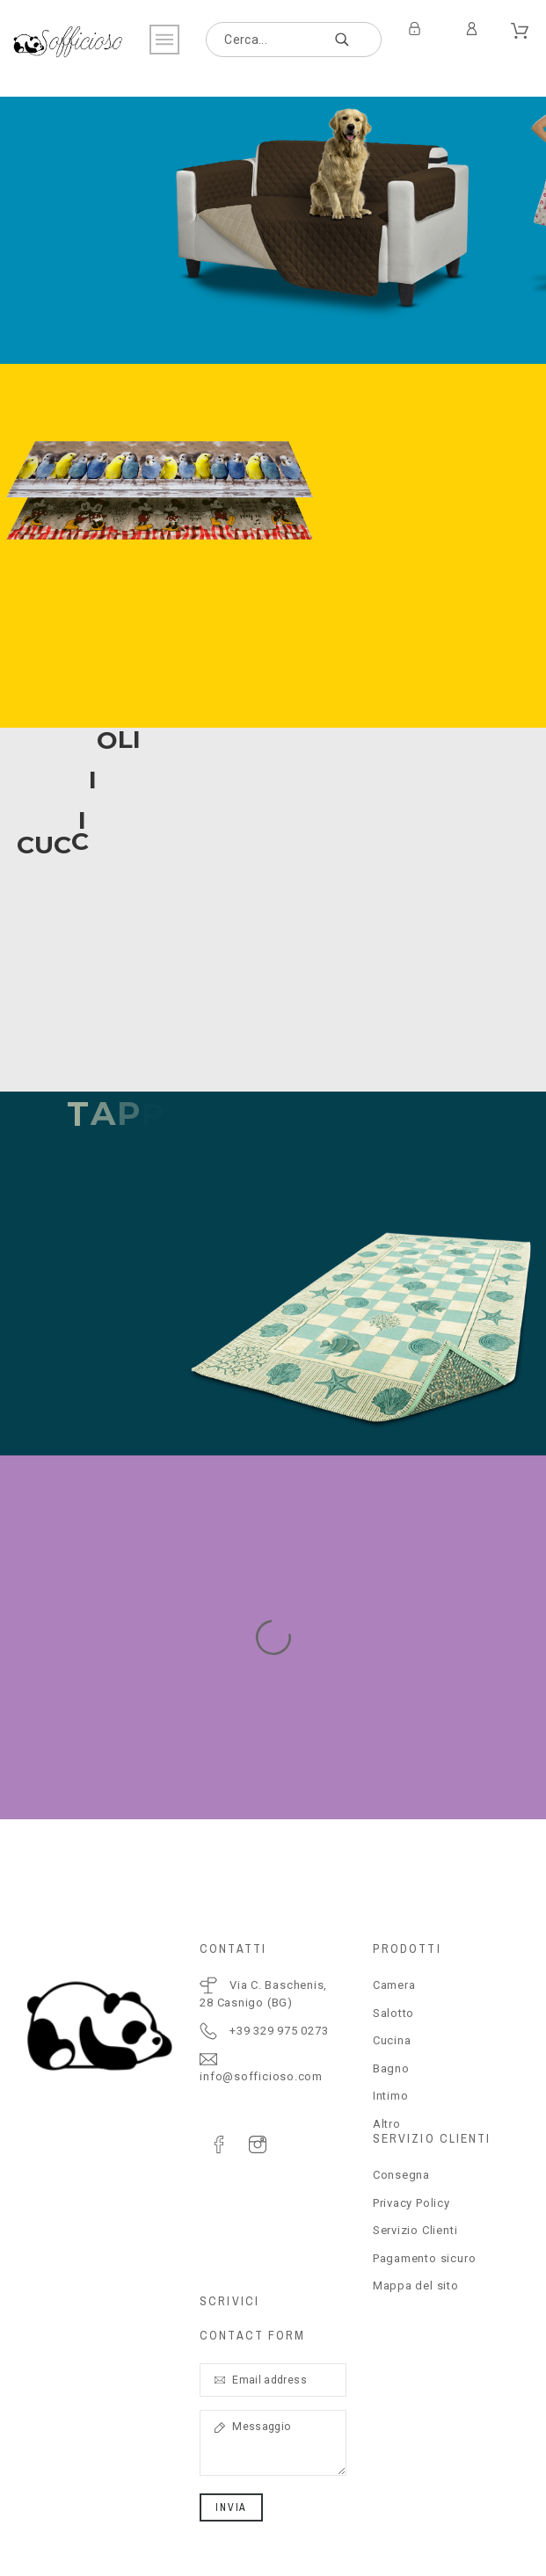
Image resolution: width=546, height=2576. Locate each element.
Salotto (393, 2013)
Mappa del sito (416, 2285)
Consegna (401, 2174)
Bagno (391, 2068)
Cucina (392, 2040)
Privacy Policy (411, 2203)
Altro (387, 2123)
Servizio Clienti (415, 2230)
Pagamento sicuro (424, 2258)
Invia (231, 2507)
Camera (394, 1985)
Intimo (391, 2095)
